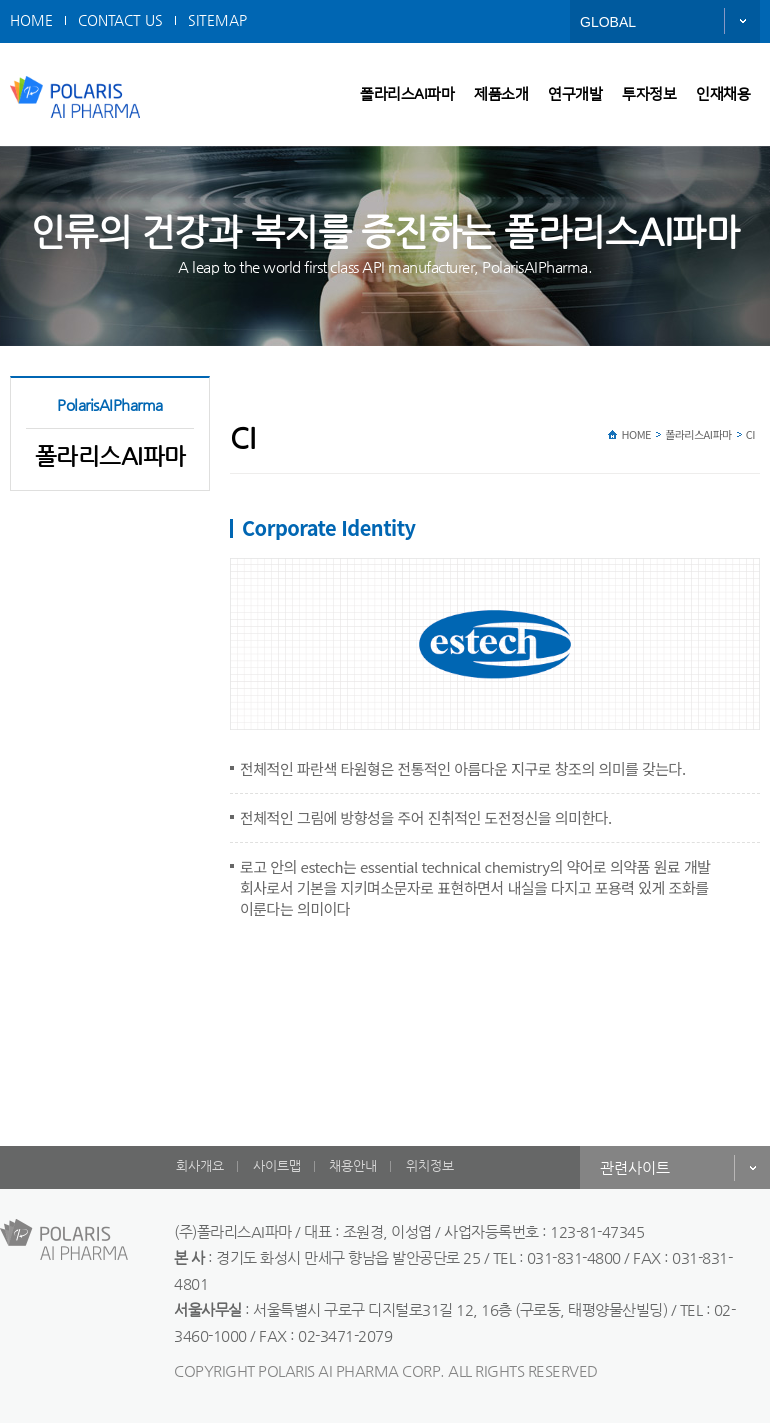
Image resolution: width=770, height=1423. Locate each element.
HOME (31, 20)
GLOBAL (608, 22)
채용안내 (353, 1165)
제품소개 (501, 94)
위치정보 (430, 1165)
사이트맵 (277, 1165)
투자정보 (649, 94)
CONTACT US (120, 20)
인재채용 (723, 94)
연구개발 (575, 94)
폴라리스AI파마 (407, 94)
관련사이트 (635, 1167)
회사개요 (200, 1165)
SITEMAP (217, 20)
